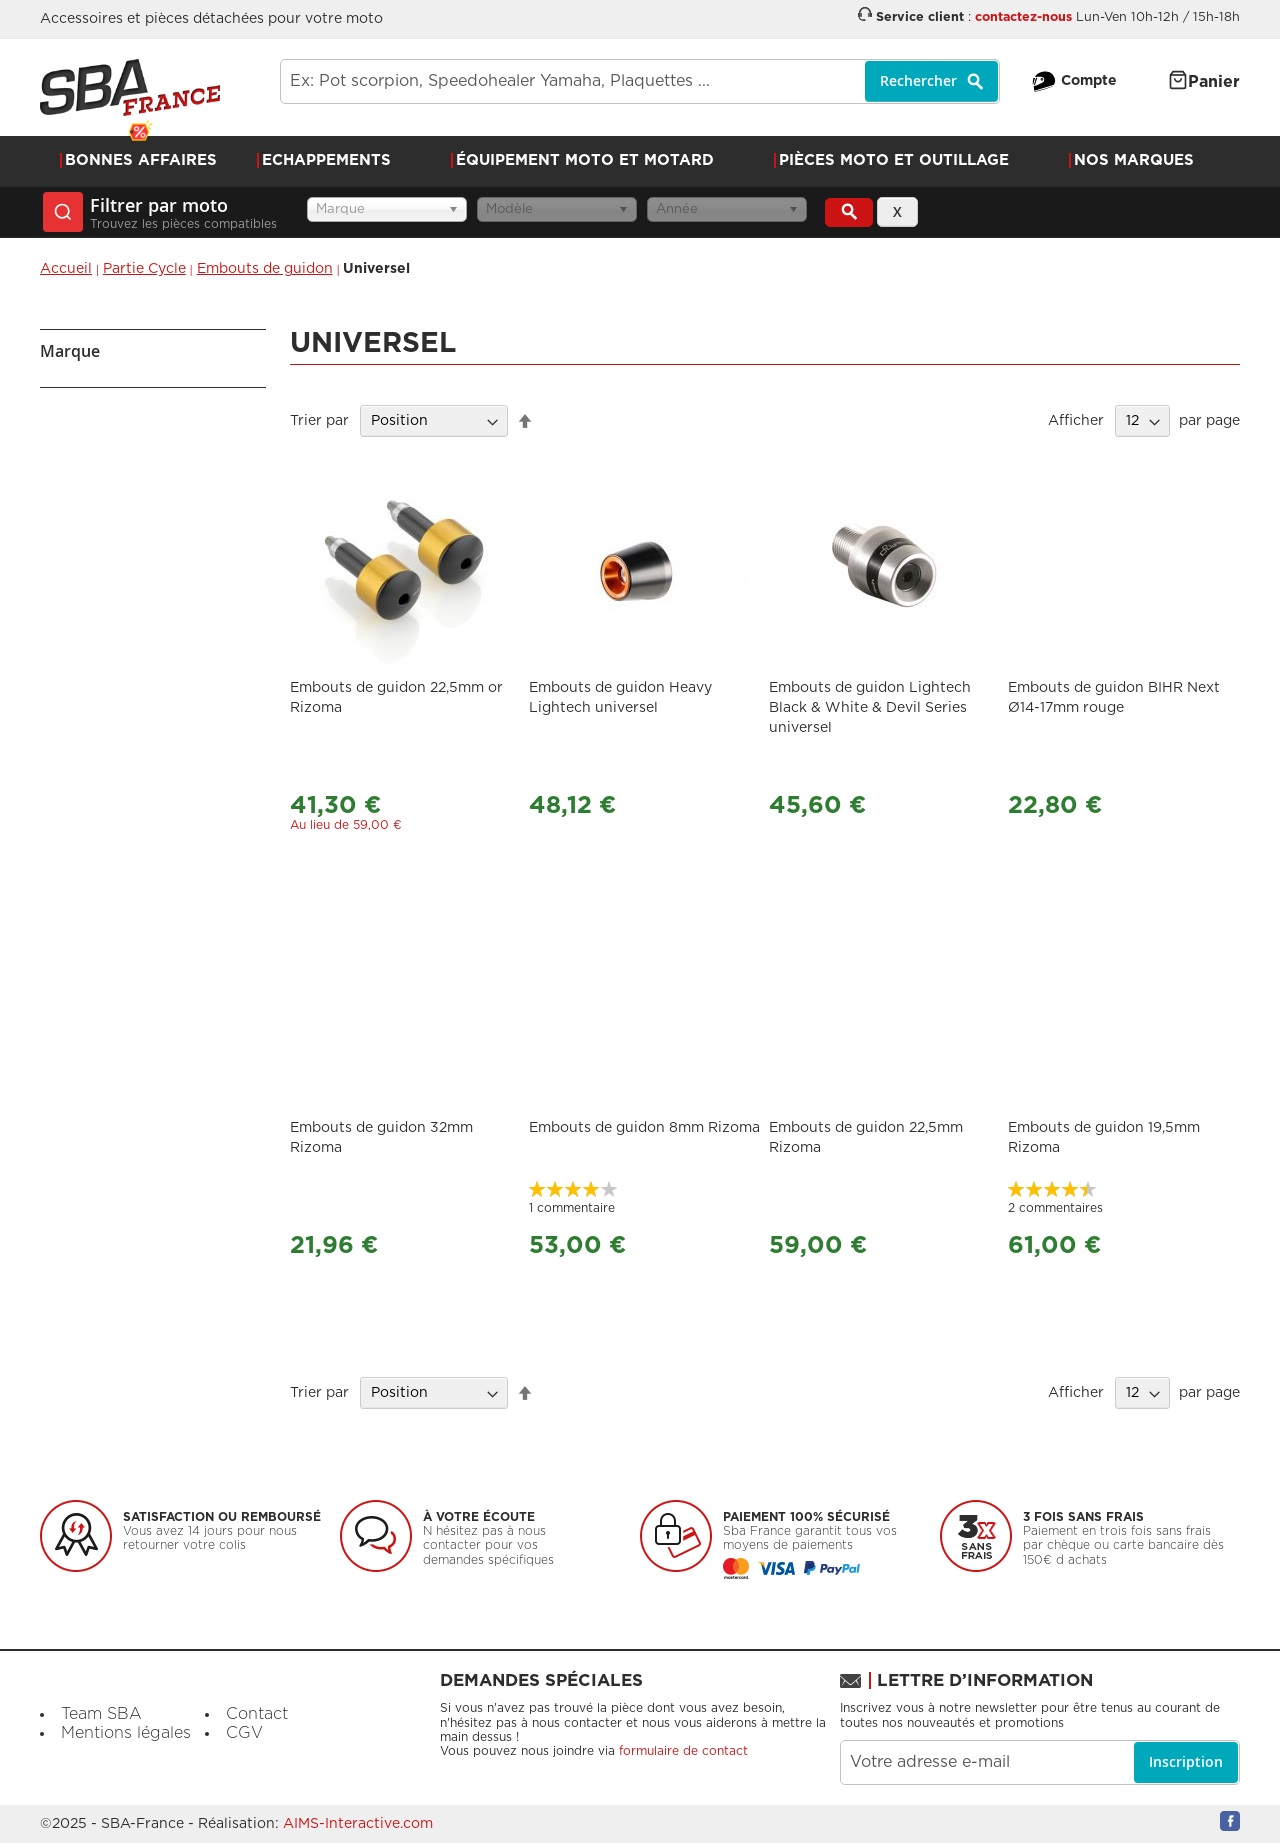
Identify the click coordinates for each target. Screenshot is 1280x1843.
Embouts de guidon (265, 269)
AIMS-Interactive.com (358, 1824)
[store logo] (130, 87)
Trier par (319, 421)
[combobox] (640, 81)
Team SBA (101, 1714)
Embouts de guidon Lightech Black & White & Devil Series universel (870, 708)
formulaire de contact (683, 1751)
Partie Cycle (144, 269)
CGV (244, 1733)
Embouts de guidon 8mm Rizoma (644, 1128)
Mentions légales (126, 1733)
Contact (257, 1714)
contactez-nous (1023, 17)
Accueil (66, 269)
